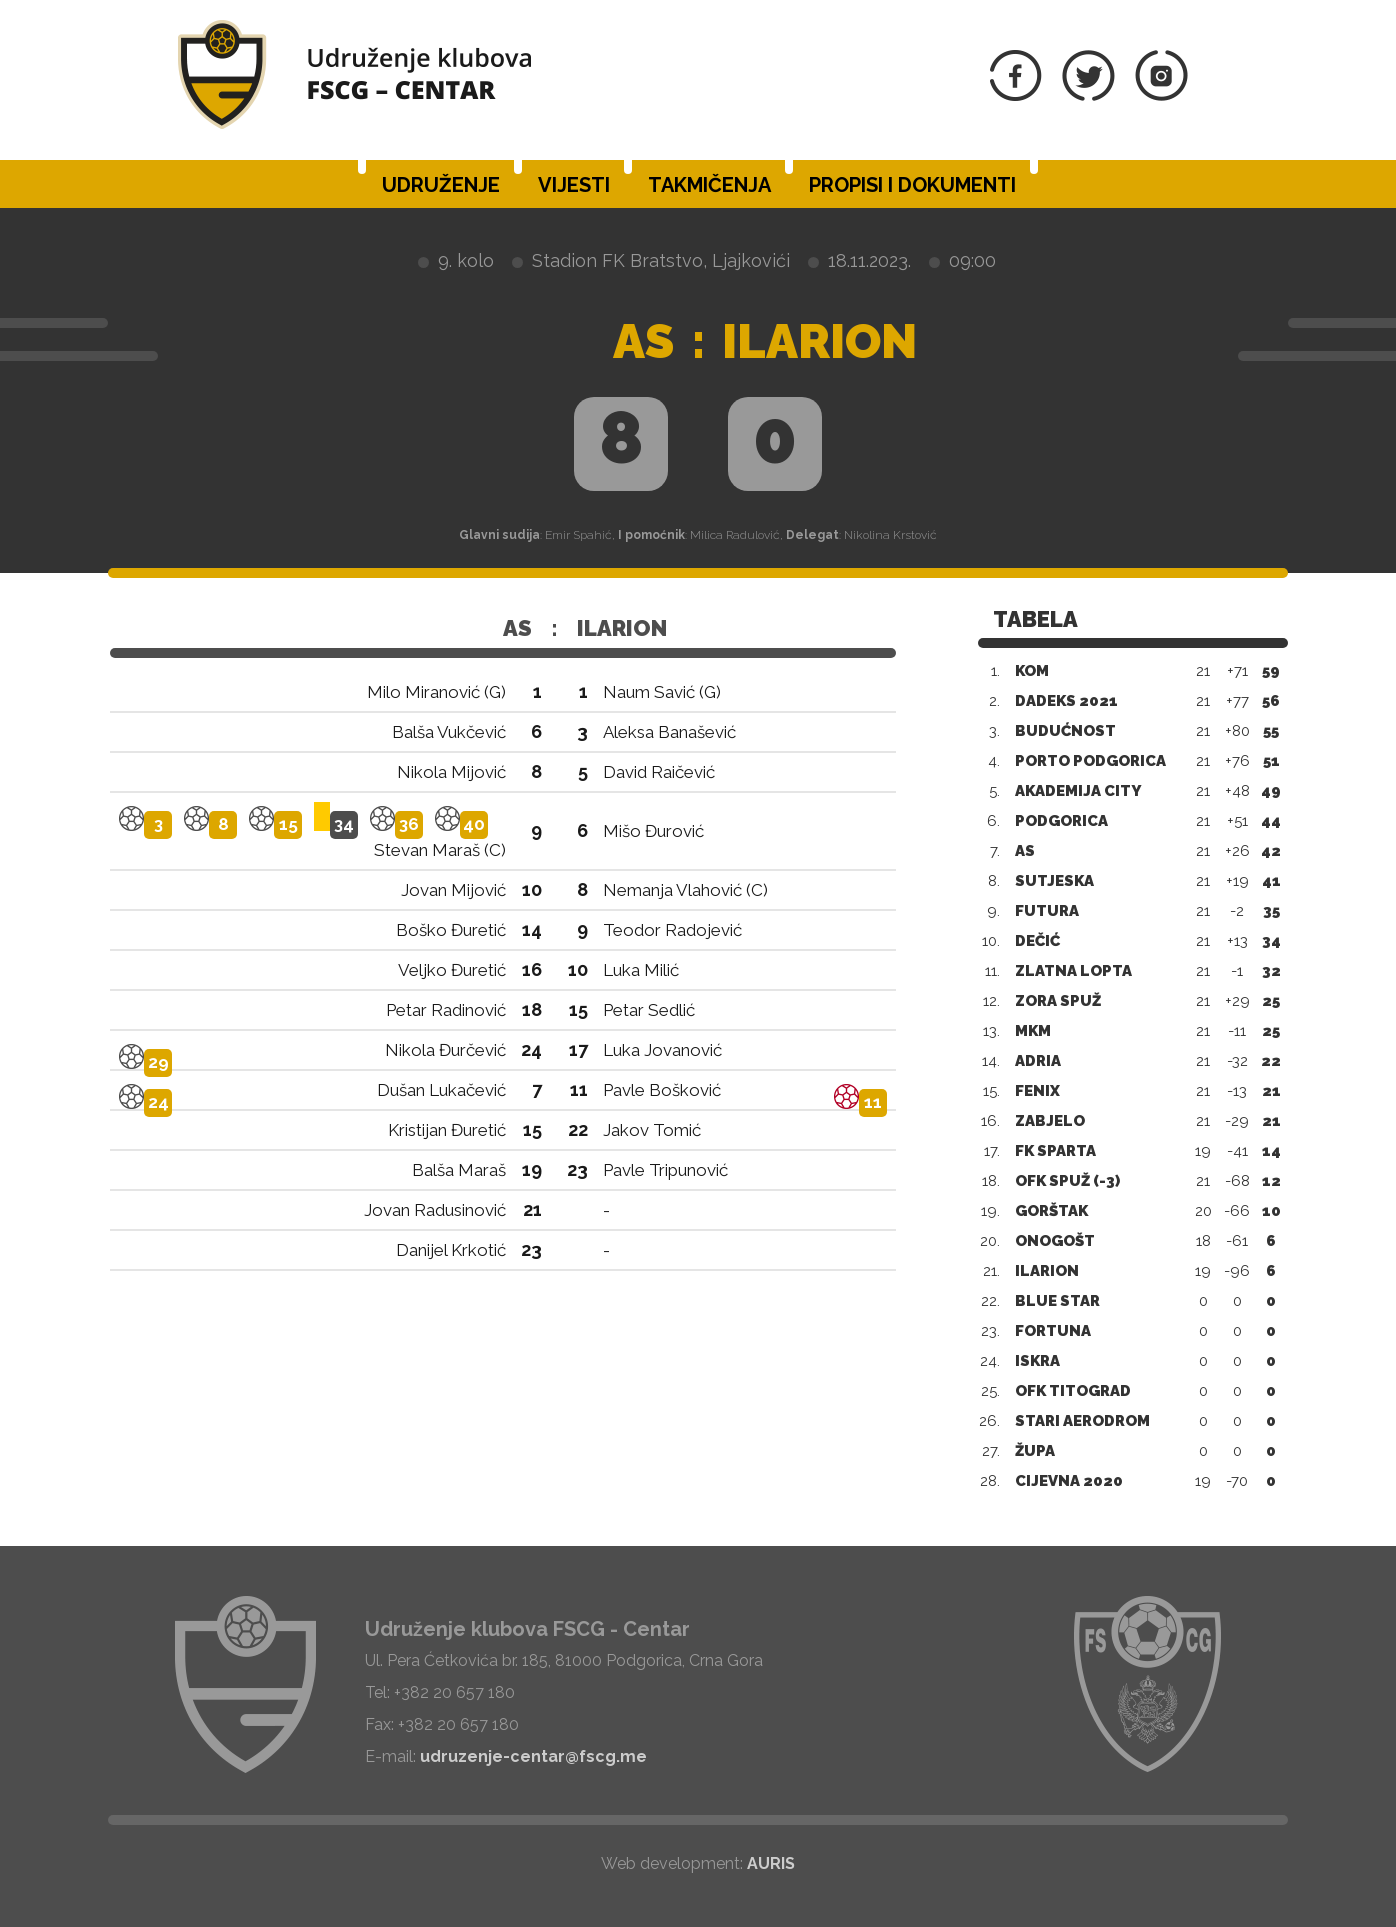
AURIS (771, 1863)
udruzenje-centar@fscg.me (533, 1756)
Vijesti (574, 185)
